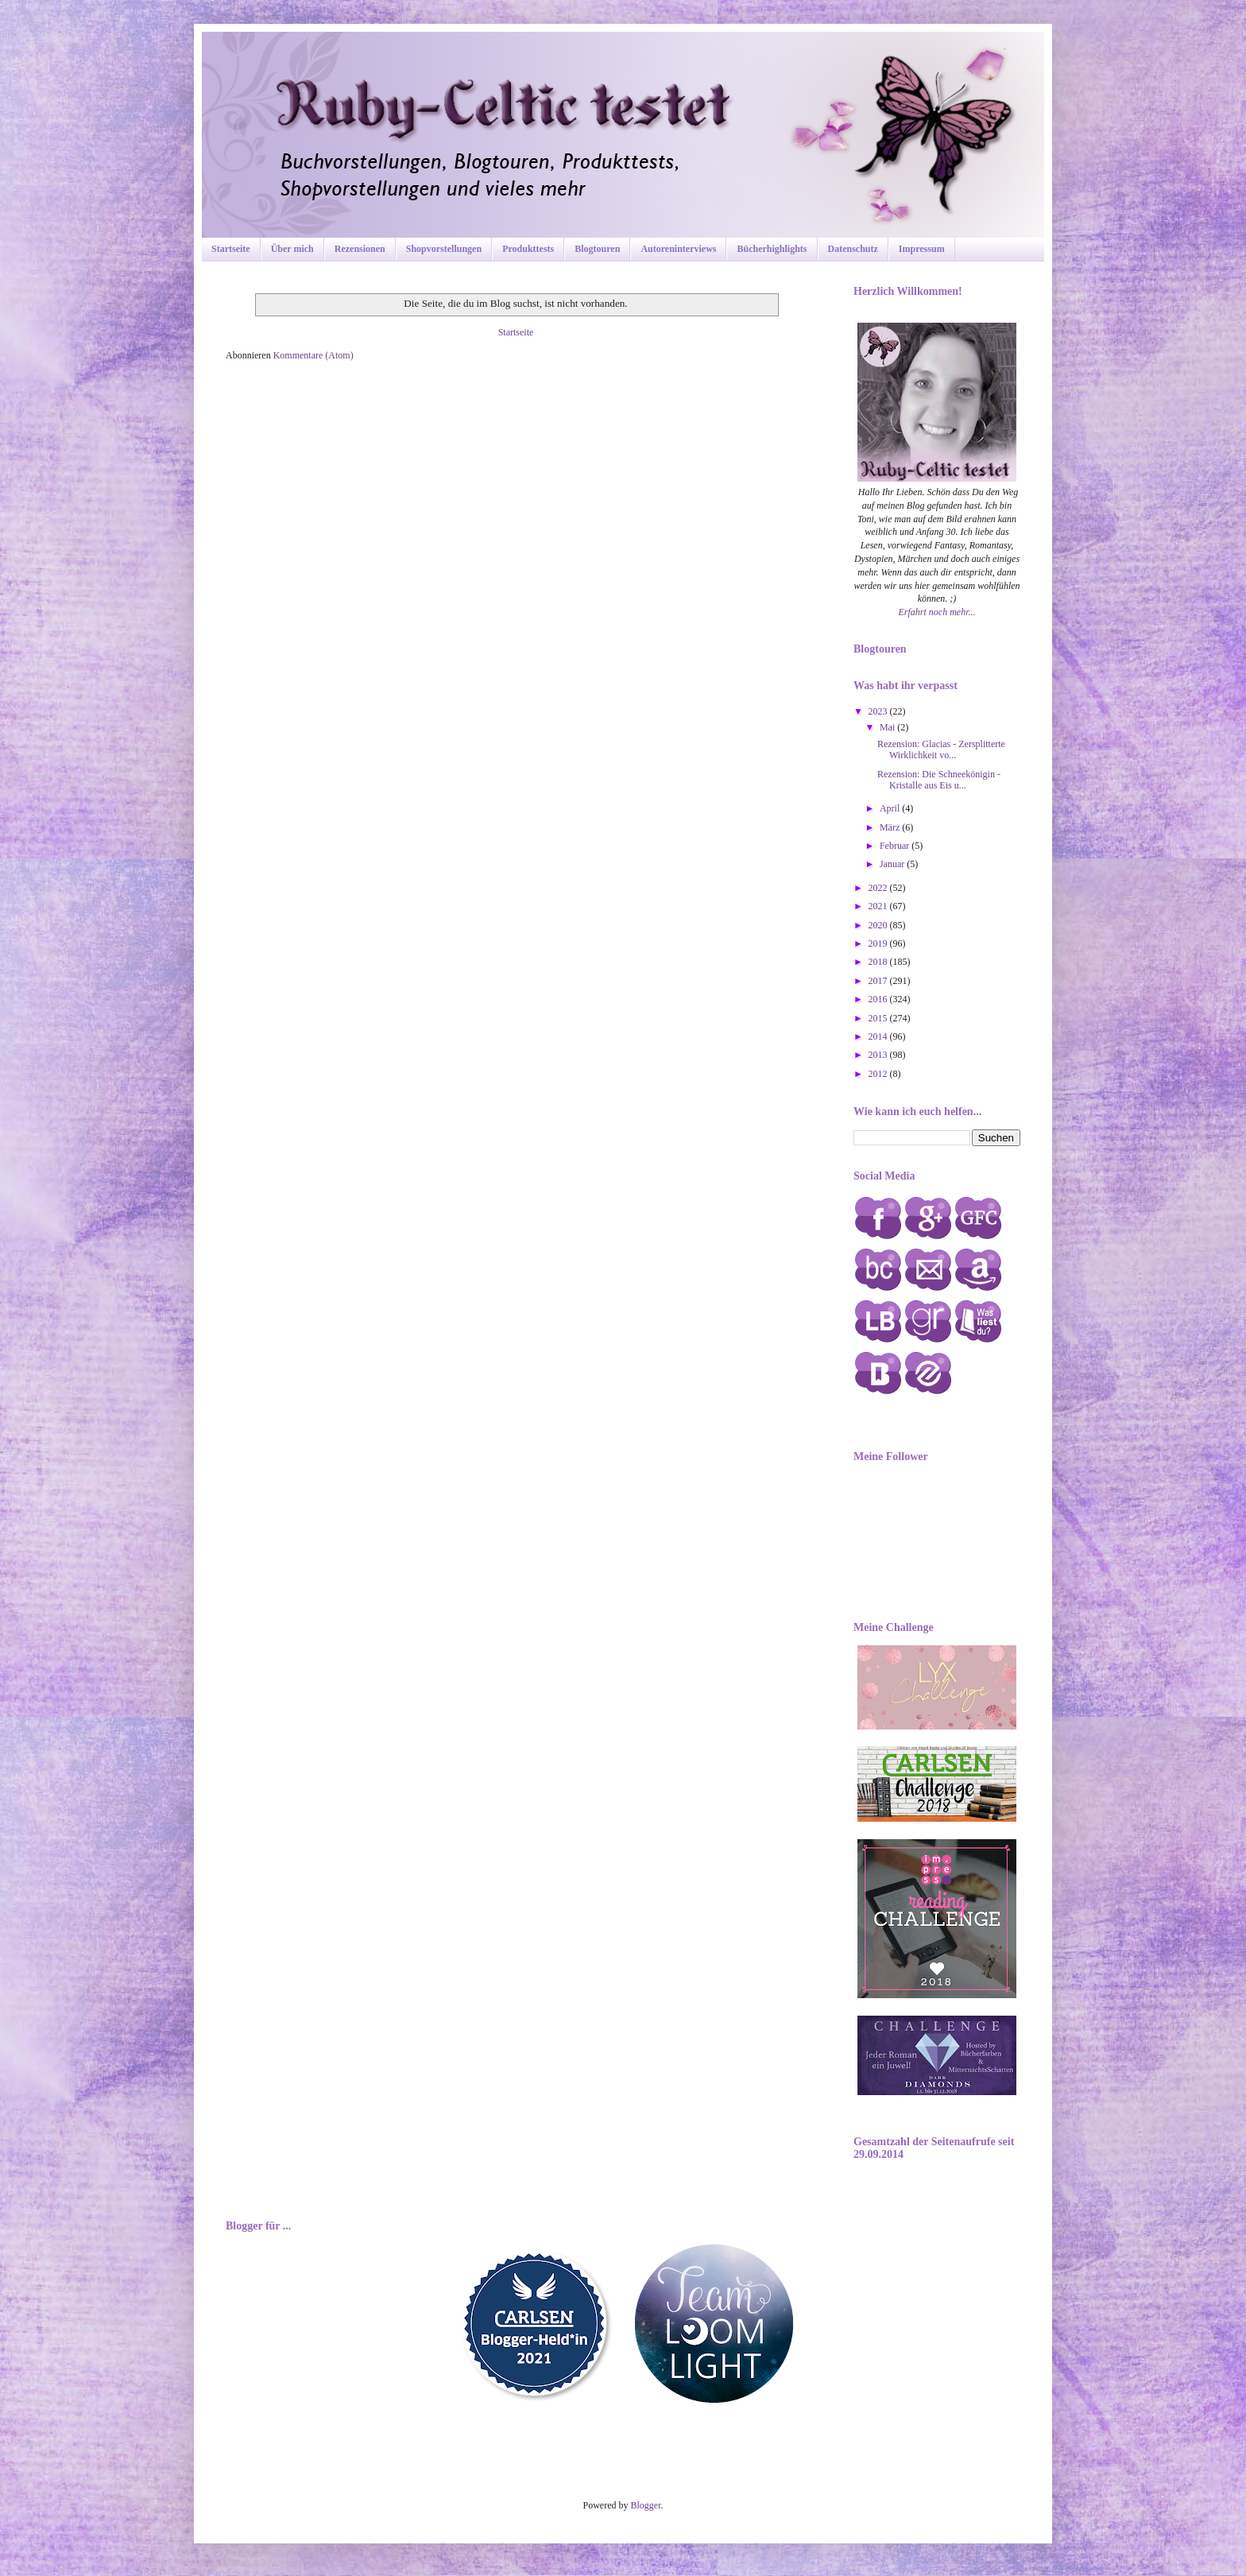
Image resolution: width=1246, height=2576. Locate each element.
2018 (879, 961)
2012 (879, 1073)
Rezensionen (360, 248)
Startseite (230, 248)
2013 (879, 1054)
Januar (893, 864)
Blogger (646, 2505)
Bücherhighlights (772, 248)
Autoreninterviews (678, 248)
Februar (895, 845)
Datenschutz (853, 248)
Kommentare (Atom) (313, 355)
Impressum (922, 248)
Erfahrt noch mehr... (937, 612)
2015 (879, 1018)
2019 (879, 943)
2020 (879, 925)
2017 (879, 980)
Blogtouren (597, 248)
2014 (879, 1036)
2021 (879, 906)
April (891, 808)
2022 (879, 887)
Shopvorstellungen (444, 248)
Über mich (292, 248)
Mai (888, 727)
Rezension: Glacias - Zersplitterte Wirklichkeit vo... (941, 749)
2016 (879, 999)
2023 (879, 711)
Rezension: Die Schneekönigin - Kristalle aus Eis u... (938, 780)
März (891, 827)
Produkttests (528, 248)
